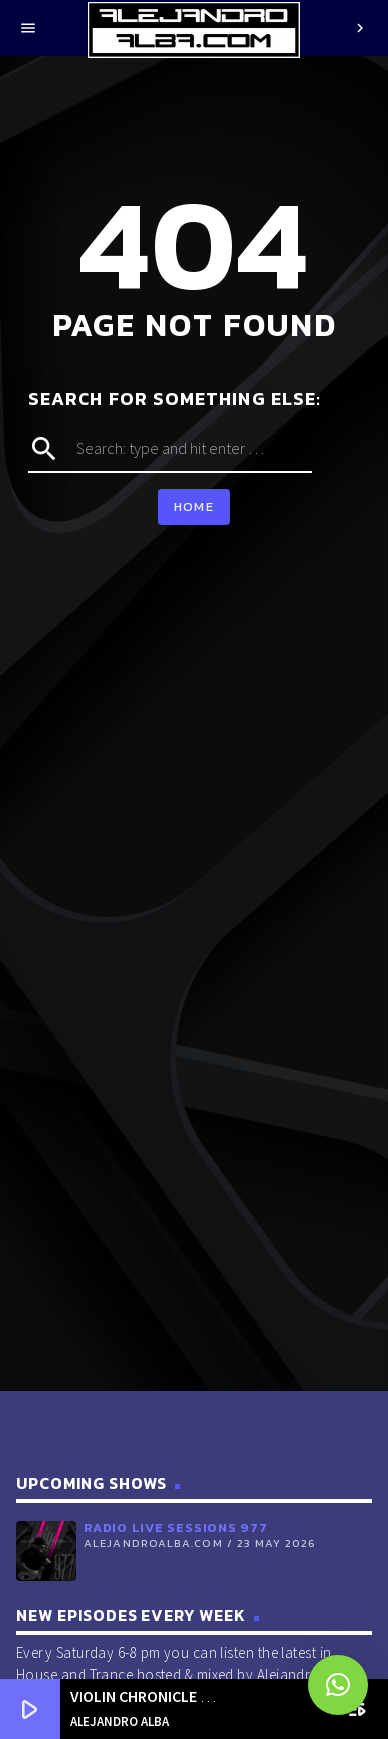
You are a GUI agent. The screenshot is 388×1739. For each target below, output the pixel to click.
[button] (338, 1685)
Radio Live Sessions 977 (176, 1527)
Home (194, 506)
